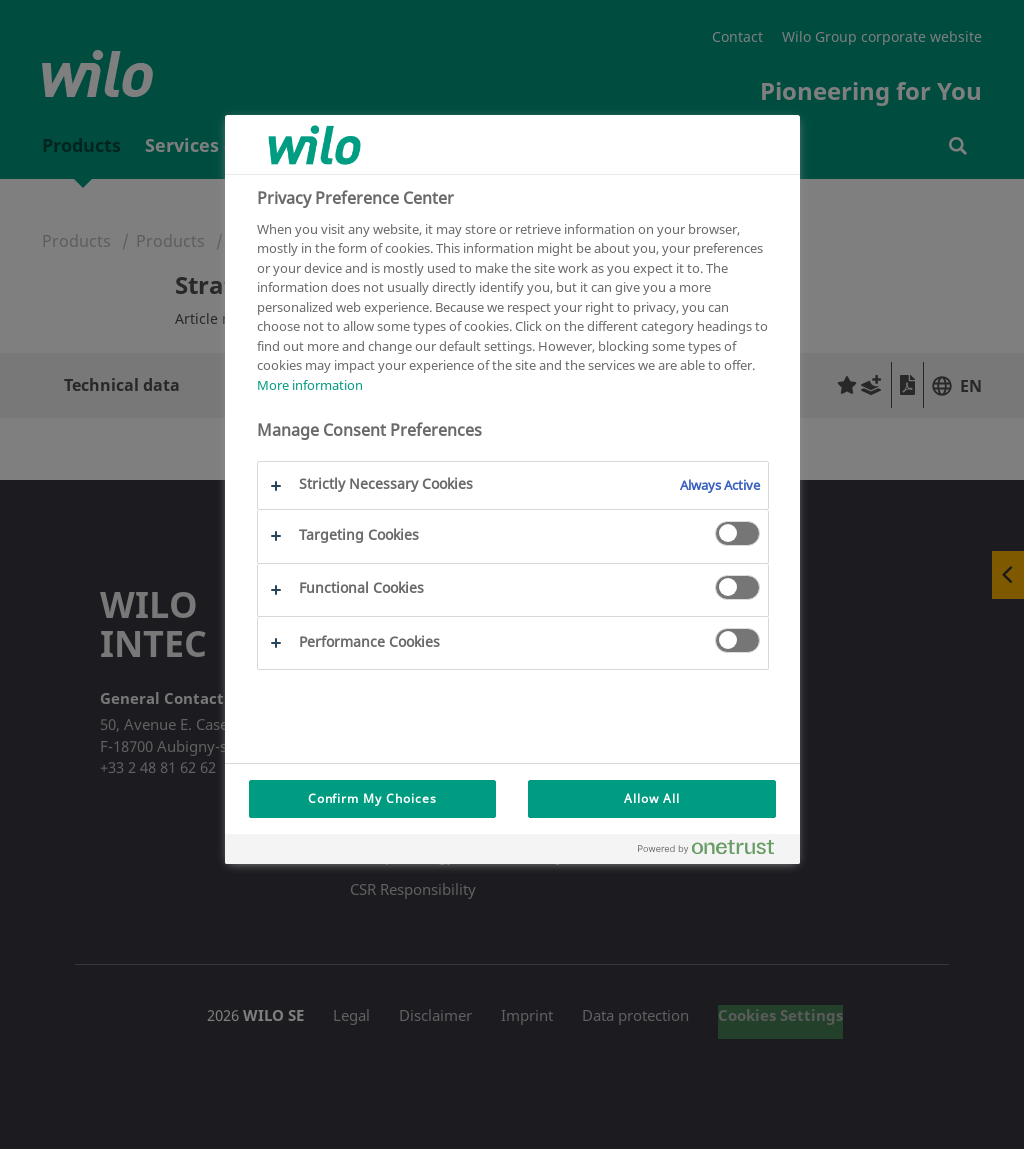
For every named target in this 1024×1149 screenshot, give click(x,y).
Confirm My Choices (372, 798)
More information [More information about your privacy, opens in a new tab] (310, 385)
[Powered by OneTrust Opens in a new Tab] (714, 851)
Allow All (652, 798)
